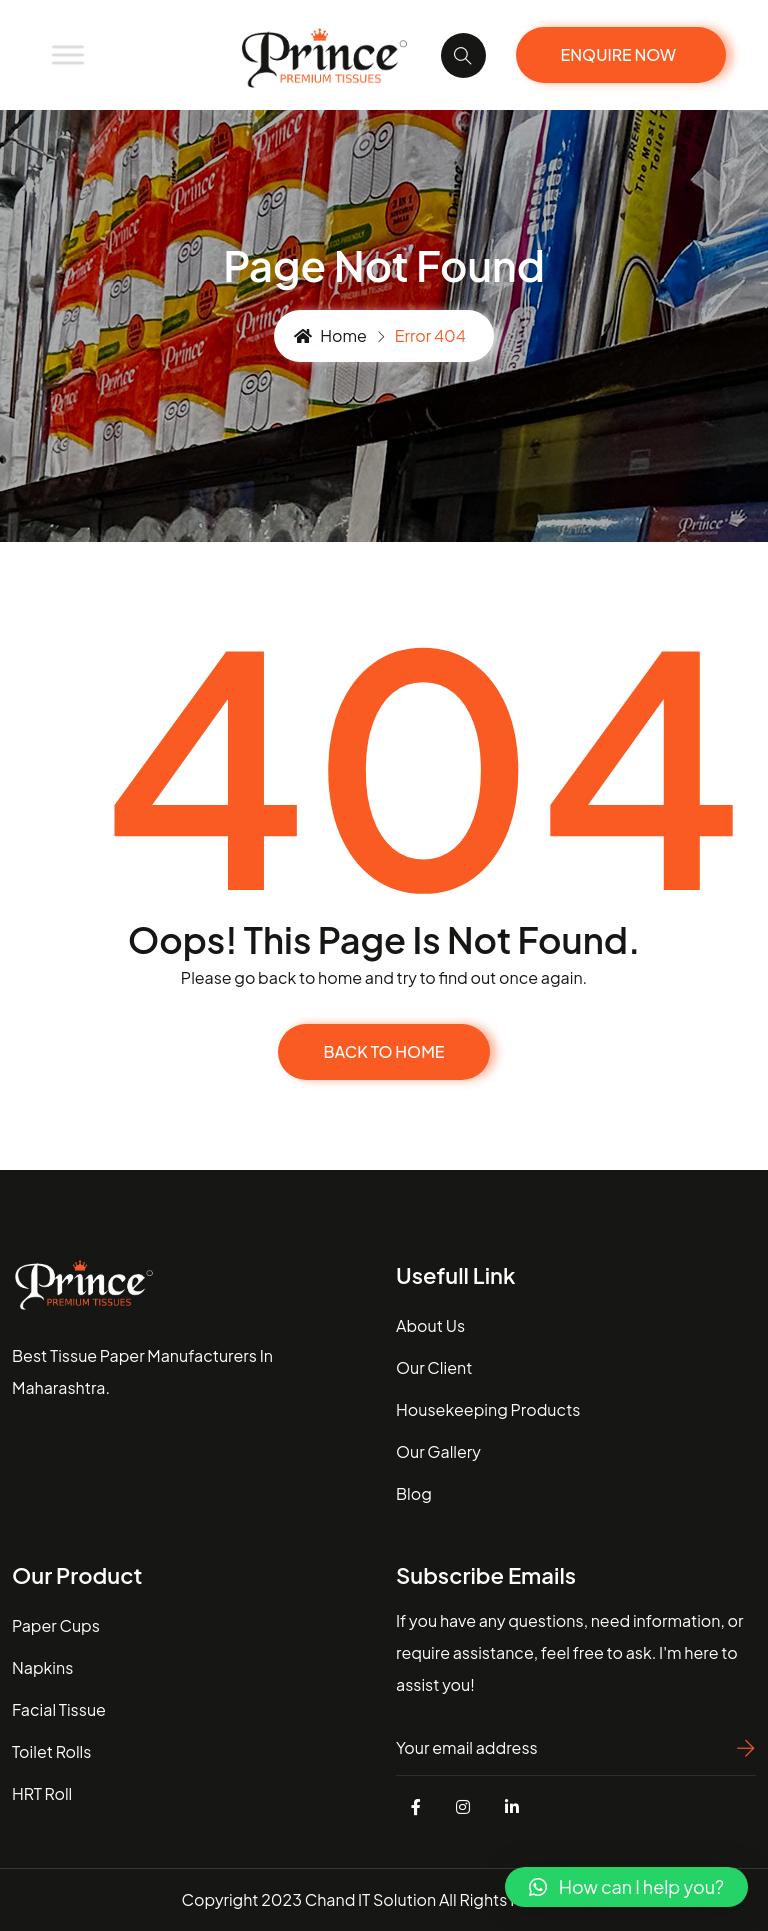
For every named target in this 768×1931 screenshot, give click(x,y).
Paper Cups (56, 1625)
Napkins (42, 1667)
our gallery (438, 1451)
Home (330, 335)
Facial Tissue (59, 1709)
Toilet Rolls (51, 1751)
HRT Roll (42, 1793)
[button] (626, 1887)
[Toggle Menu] (68, 54)
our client (434, 1367)
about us (430, 1325)
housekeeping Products (488, 1409)
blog (414, 1493)
